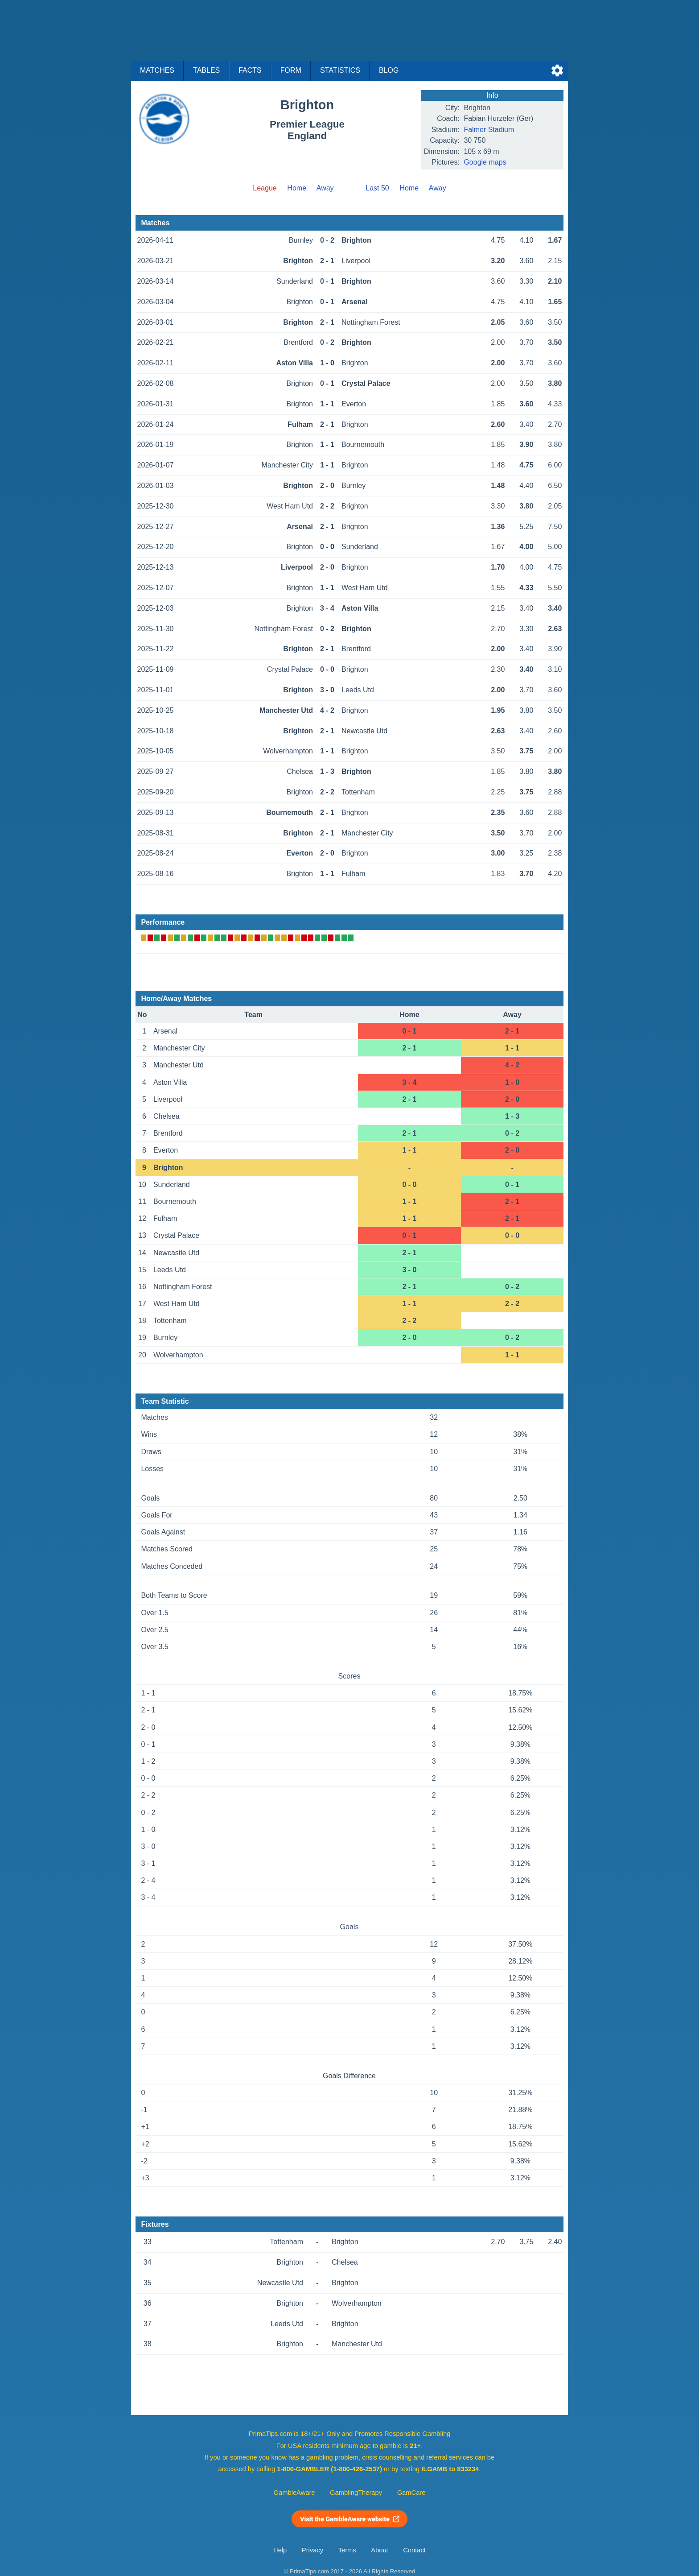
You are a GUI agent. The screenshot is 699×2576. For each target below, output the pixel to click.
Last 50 (377, 188)
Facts (250, 70)
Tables (206, 70)
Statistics (340, 70)
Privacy (312, 2550)
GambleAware (294, 2492)
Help (280, 2550)
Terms (347, 2550)
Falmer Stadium (489, 129)
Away (325, 188)
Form (290, 70)
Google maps (485, 162)
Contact (414, 2550)
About (379, 2550)
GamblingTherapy (356, 2492)
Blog (389, 70)
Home (296, 188)
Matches (157, 70)
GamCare (411, 2492)
